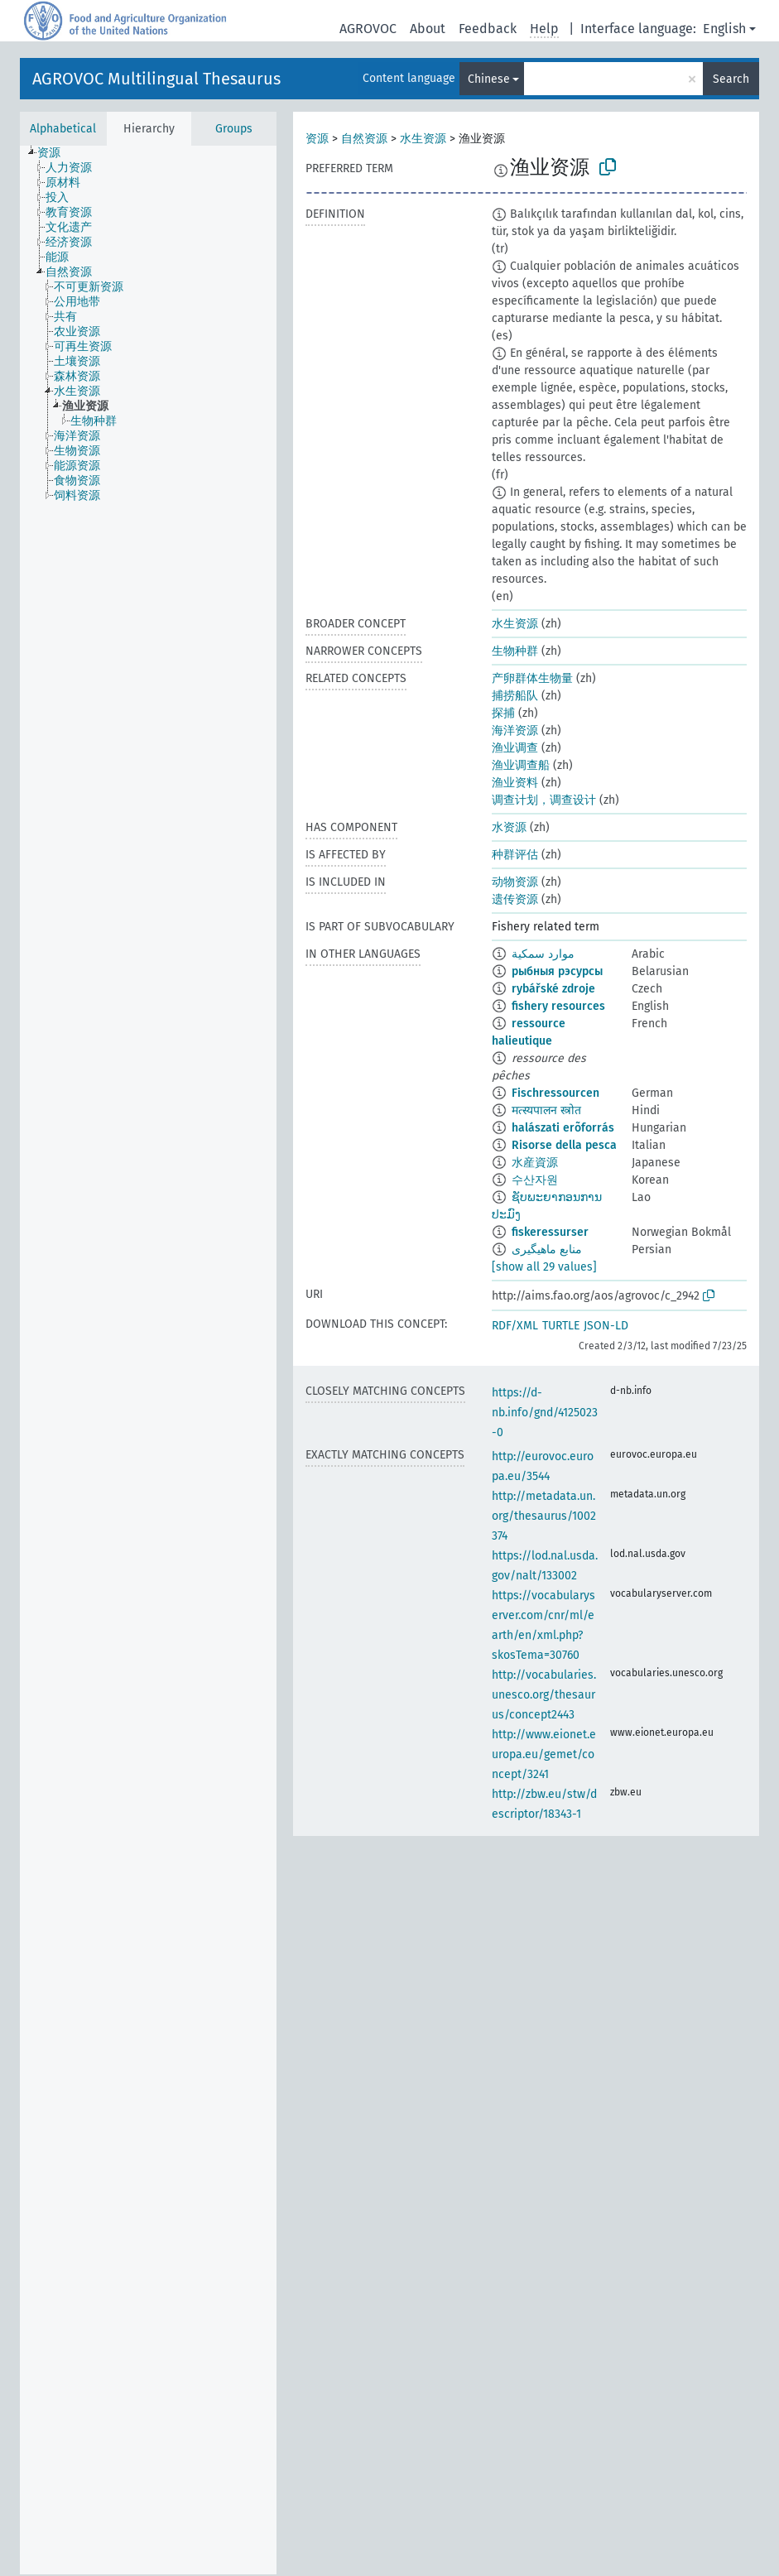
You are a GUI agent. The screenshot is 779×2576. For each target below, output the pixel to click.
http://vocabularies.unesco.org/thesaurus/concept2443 (544, 1695)
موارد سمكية (543, 954)
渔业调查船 (521, 765)
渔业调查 (515, 748)
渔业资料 (515, 783)
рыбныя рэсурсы (557, 971)
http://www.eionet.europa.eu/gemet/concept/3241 (544, 1754)
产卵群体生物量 (532, 678)
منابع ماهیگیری (547, 1249)
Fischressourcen (555, 1093)
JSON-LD (606, 1326)
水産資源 (535, 1163)
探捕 (503, 713)
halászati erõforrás (563, 1128)
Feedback (488, 28)
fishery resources (558, 1006)
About (427, 28)
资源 (317, 139)
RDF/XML (515, 1326)
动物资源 (515, 882)
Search (731, 79)
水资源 (509, 827)
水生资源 (423, 139)
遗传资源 (515, 899)
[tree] (148, 1360)
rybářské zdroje (553, 989)
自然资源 (364, 139)
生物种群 (515, 651)
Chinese (489, 79)
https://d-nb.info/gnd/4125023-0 (545, 1412)
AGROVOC (368, 28)
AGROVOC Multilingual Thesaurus (156, 79)
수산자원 (535, 1180)
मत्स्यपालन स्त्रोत (546, 1110)
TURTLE (560, 1326)
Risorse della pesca (564, 1145)
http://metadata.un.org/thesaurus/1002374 (544, 1516)
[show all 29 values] (544, 1267)
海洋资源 (515, 730)
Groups (233, 129)
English (724, 28)
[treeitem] (55, 153)
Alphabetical (63, 129)
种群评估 (515, 855)
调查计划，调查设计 (544, 800)
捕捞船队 (515, 696)
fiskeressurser (550, 1232)
